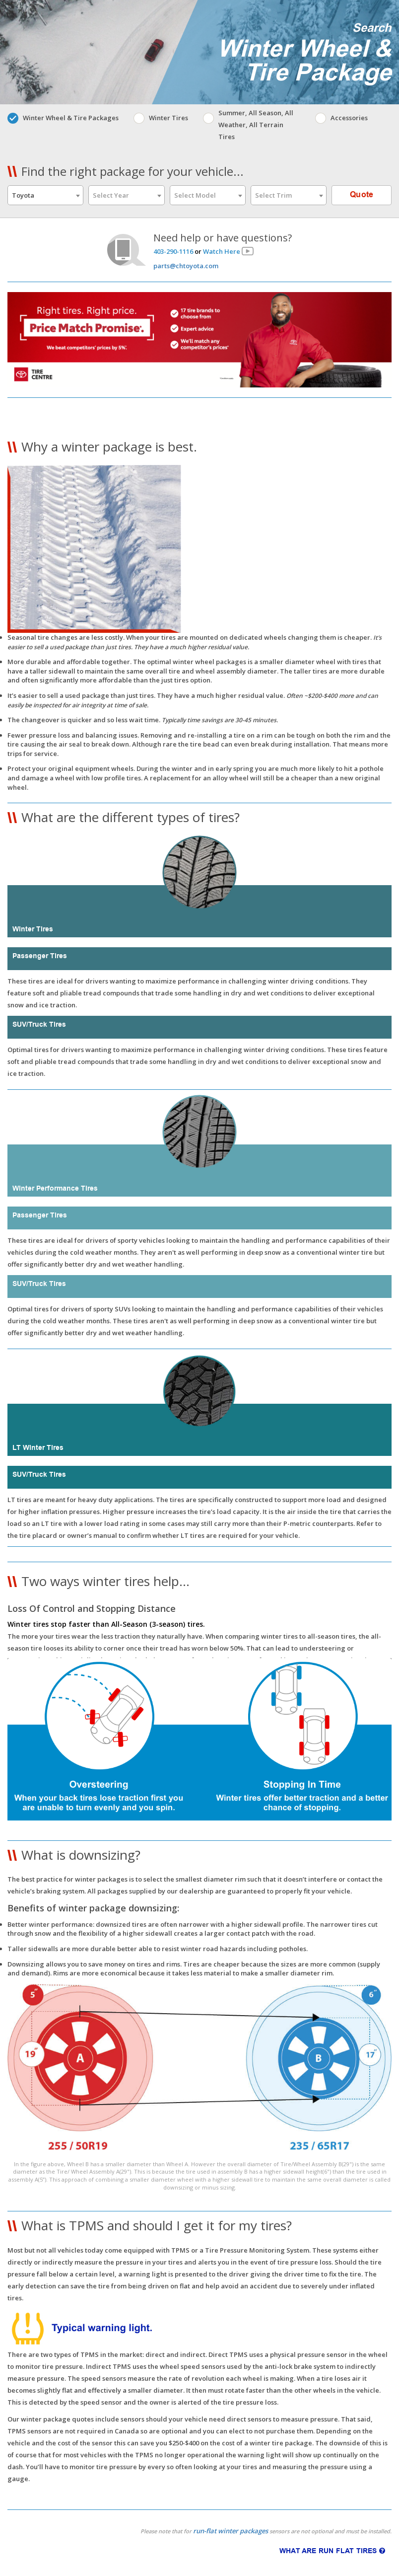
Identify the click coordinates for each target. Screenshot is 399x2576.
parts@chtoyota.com (185, 265)
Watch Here (221, 251)
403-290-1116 (173, 251)
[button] (199, 1089)
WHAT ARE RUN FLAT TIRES (332, 2551)
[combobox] (45, 195)
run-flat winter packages (230, 2530)
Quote (361, 194)
